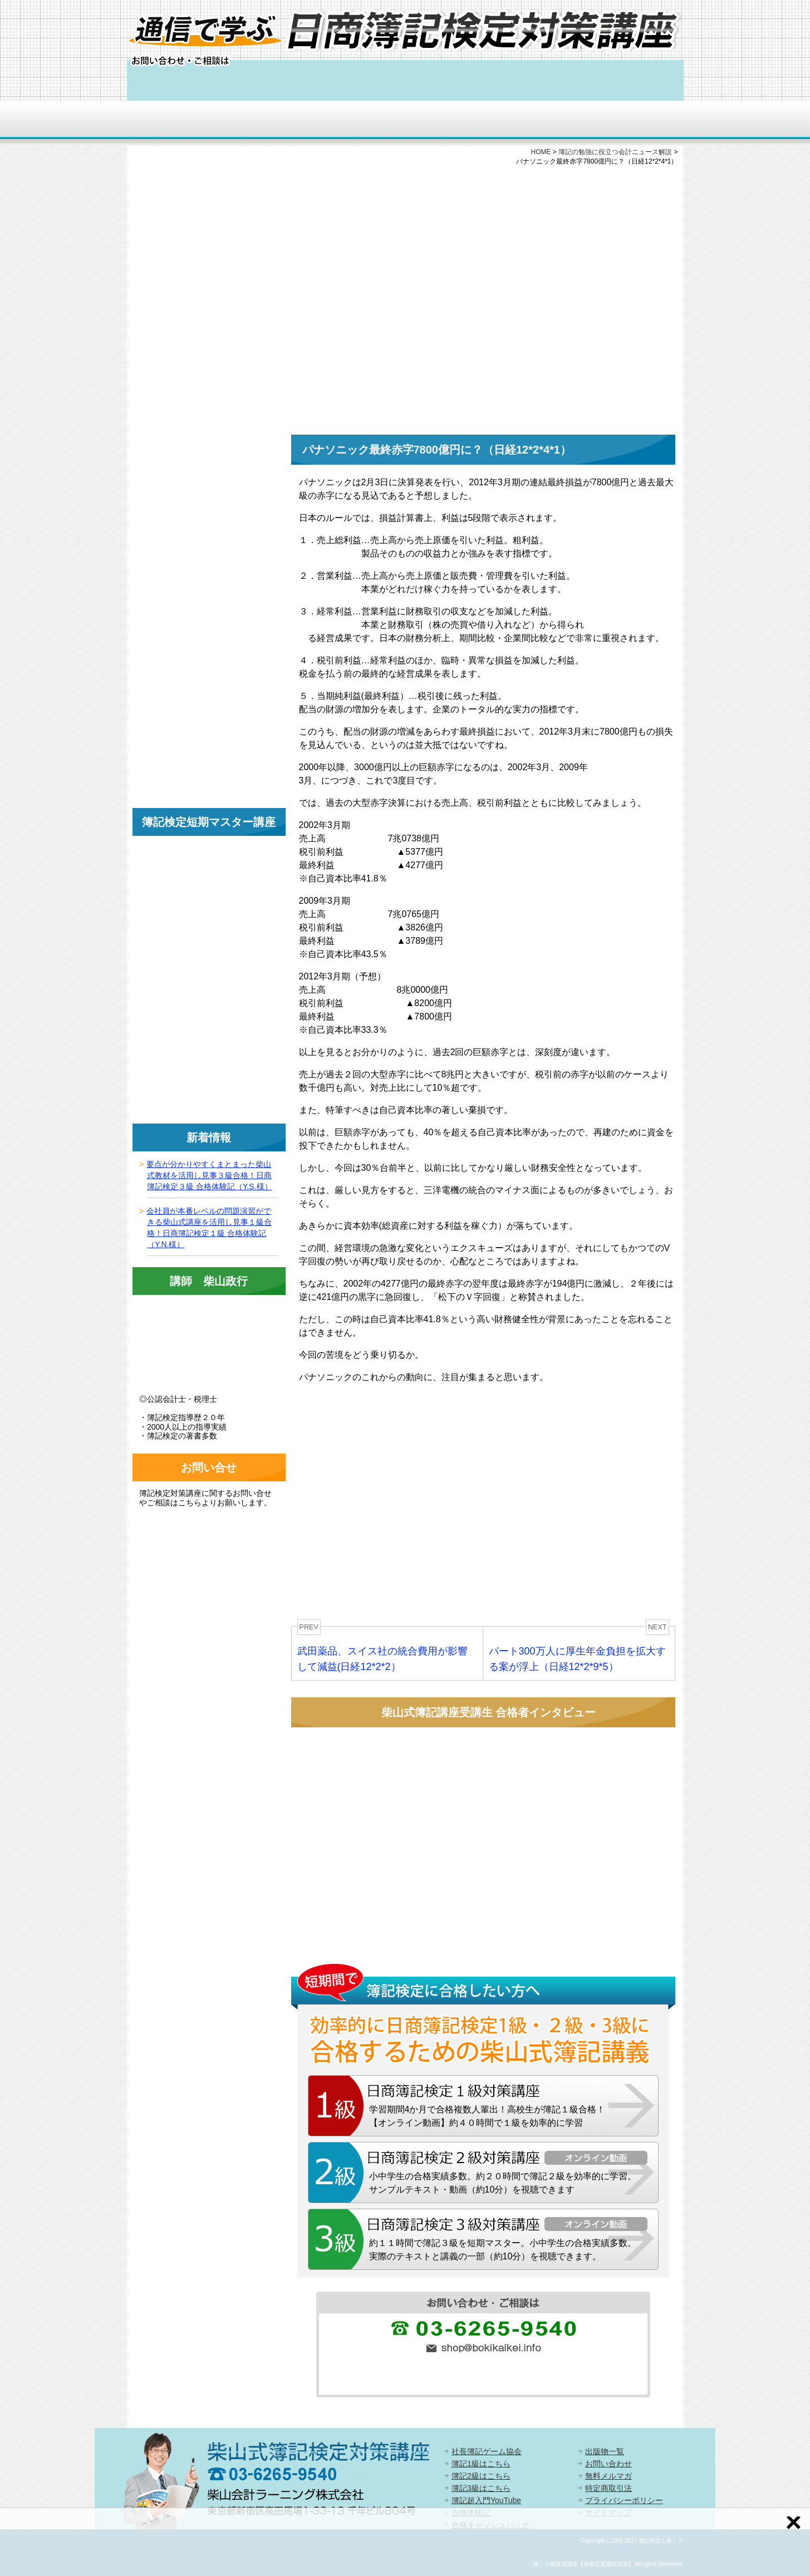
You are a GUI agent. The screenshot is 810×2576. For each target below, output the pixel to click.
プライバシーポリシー (624, 2500)
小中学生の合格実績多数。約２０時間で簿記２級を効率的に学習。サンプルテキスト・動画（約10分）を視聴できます (502, 2182)
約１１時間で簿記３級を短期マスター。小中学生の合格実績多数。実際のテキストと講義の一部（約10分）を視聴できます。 (502, 2249)
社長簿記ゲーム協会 (486, 2451)
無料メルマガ (608, 2475)
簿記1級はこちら (480, 2463)
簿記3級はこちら (480, 2488)
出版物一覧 (604, 2451)
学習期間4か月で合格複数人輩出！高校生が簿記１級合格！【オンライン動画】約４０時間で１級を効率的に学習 (487, 2116)
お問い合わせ (608, 2463)
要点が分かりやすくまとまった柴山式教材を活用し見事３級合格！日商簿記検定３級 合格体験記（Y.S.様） (209, 1175)
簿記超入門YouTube (486, 2500)
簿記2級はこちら (480, 2475)
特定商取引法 (608, 2488)
